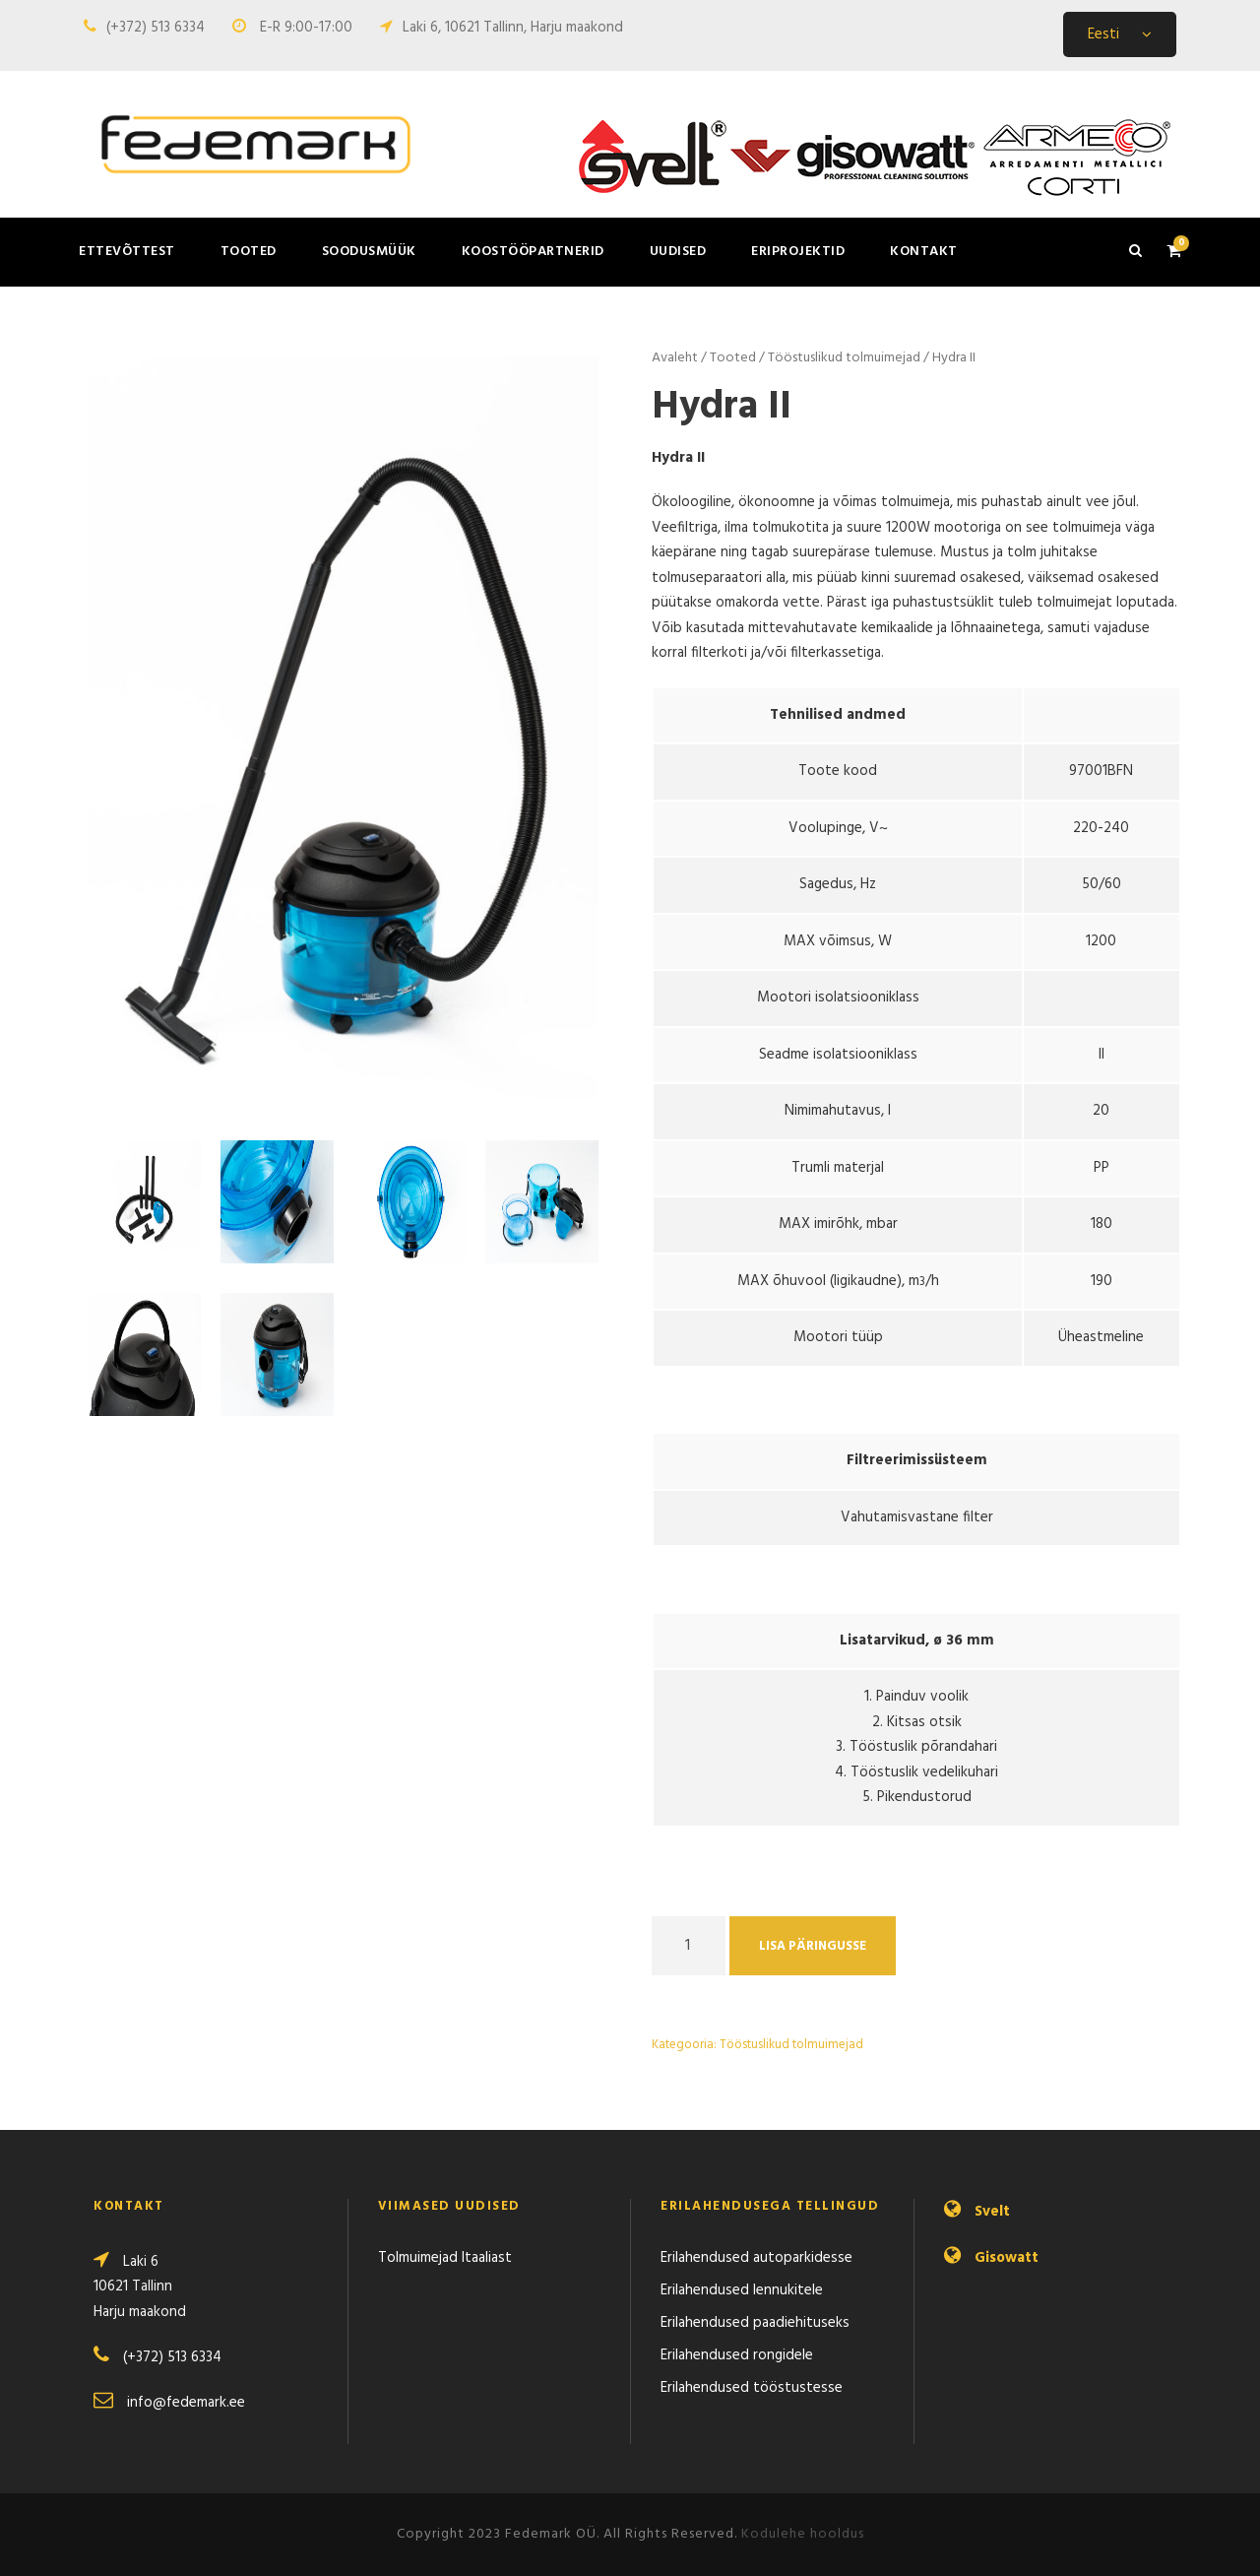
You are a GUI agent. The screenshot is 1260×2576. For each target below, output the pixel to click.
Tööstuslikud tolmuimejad (844, 358)
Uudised (678, 251)
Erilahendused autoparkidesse (756, 2258)
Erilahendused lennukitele (742, 2290)
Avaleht (675, 358)
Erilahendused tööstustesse (752, 2388)
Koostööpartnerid (533, 251)
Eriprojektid (798, 251)
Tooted (248, 251)
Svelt (992, 2211)
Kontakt (924, 251)
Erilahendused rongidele (737, 2355)
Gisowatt (1007, 2258)
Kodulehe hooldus (802, 2534)
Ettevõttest (127, 251)
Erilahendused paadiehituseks (755, 2323)
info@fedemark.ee (186, 2403)
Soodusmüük (369, 251)
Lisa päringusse (812, 1946)
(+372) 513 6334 (155, 27)
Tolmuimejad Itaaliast (445, 2258)
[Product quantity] (688, 1945)
